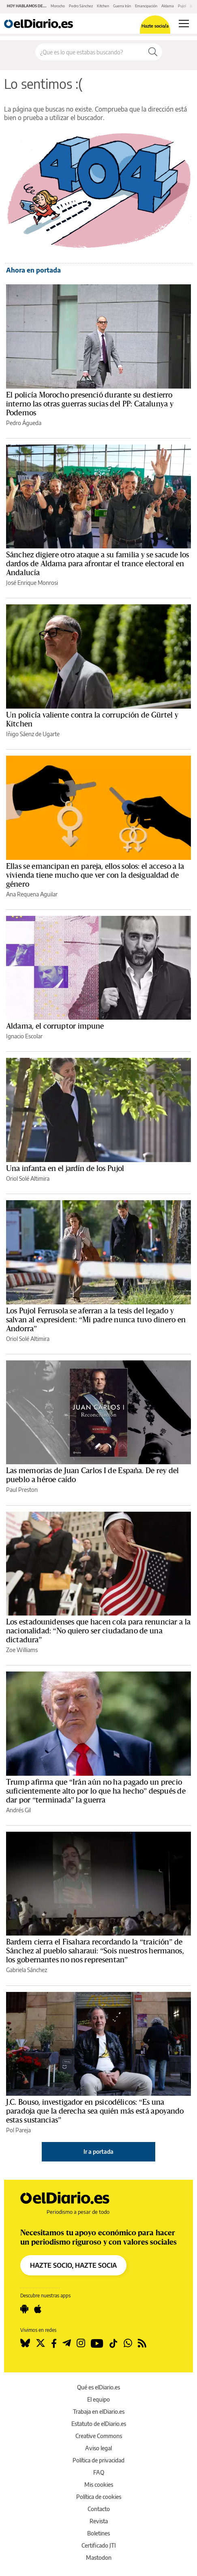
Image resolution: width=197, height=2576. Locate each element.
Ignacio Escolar (24, 1036)
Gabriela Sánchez (26, 1969)
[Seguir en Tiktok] (113, 2343)
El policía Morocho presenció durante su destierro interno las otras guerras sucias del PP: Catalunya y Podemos (89, 404)
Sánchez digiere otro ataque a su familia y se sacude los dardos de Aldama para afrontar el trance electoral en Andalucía (97, 564)
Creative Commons (98, 2435)
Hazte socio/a (155, 26)
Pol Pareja (18, 2130)
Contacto (99, 2508)
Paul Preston (22, 1489)
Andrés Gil (18, 1810)
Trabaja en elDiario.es (98, 2411)
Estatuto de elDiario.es (98, 2423)
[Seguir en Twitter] (40, 2343)
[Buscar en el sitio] (89, 51)
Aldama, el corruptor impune (55, 1026)
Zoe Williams (22, 1649)
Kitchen (103, 6)
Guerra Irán (122, 6)
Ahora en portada (33, 270)
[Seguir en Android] (24, 2309)
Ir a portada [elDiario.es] (98, 2151)
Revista (99, 2521)
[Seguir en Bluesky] (25, 2343)
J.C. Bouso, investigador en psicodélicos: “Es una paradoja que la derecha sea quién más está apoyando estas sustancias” (95, 2111)
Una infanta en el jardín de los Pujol (65, 1168)
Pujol (182, 6)
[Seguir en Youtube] (97, 2343)
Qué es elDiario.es (98, 2387)
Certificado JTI (98, 2545)
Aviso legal (98, 2448)
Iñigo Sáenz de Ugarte (33, 733)
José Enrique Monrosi (32, 582)
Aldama (167, 6)
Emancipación (146, 6)
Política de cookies (98, 2496)
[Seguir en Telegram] (66, 2343)
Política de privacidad (98, 2460)
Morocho (58, 6)
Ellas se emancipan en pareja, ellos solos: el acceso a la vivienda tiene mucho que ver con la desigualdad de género (95, 875)
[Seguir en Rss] (142, 2343)
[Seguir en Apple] (37, 2309)
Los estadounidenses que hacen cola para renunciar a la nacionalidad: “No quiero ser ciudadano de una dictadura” (98, 1631)
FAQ (98, 2472)
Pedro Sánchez (81, 6)
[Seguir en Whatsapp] (128, 2343)
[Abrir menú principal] (184, 23)
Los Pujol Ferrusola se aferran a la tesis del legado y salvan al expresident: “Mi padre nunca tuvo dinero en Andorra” (96, 1320)
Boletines (98, 2533)
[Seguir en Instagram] (81, 2343)
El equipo (98, 2399)
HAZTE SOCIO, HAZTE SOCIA (73, 2265)
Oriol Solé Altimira (27, 1178)
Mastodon (98, 2557)
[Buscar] (152, 51)
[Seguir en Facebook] (54, 2343)
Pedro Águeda (23, 422)
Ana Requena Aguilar (32, 894)
